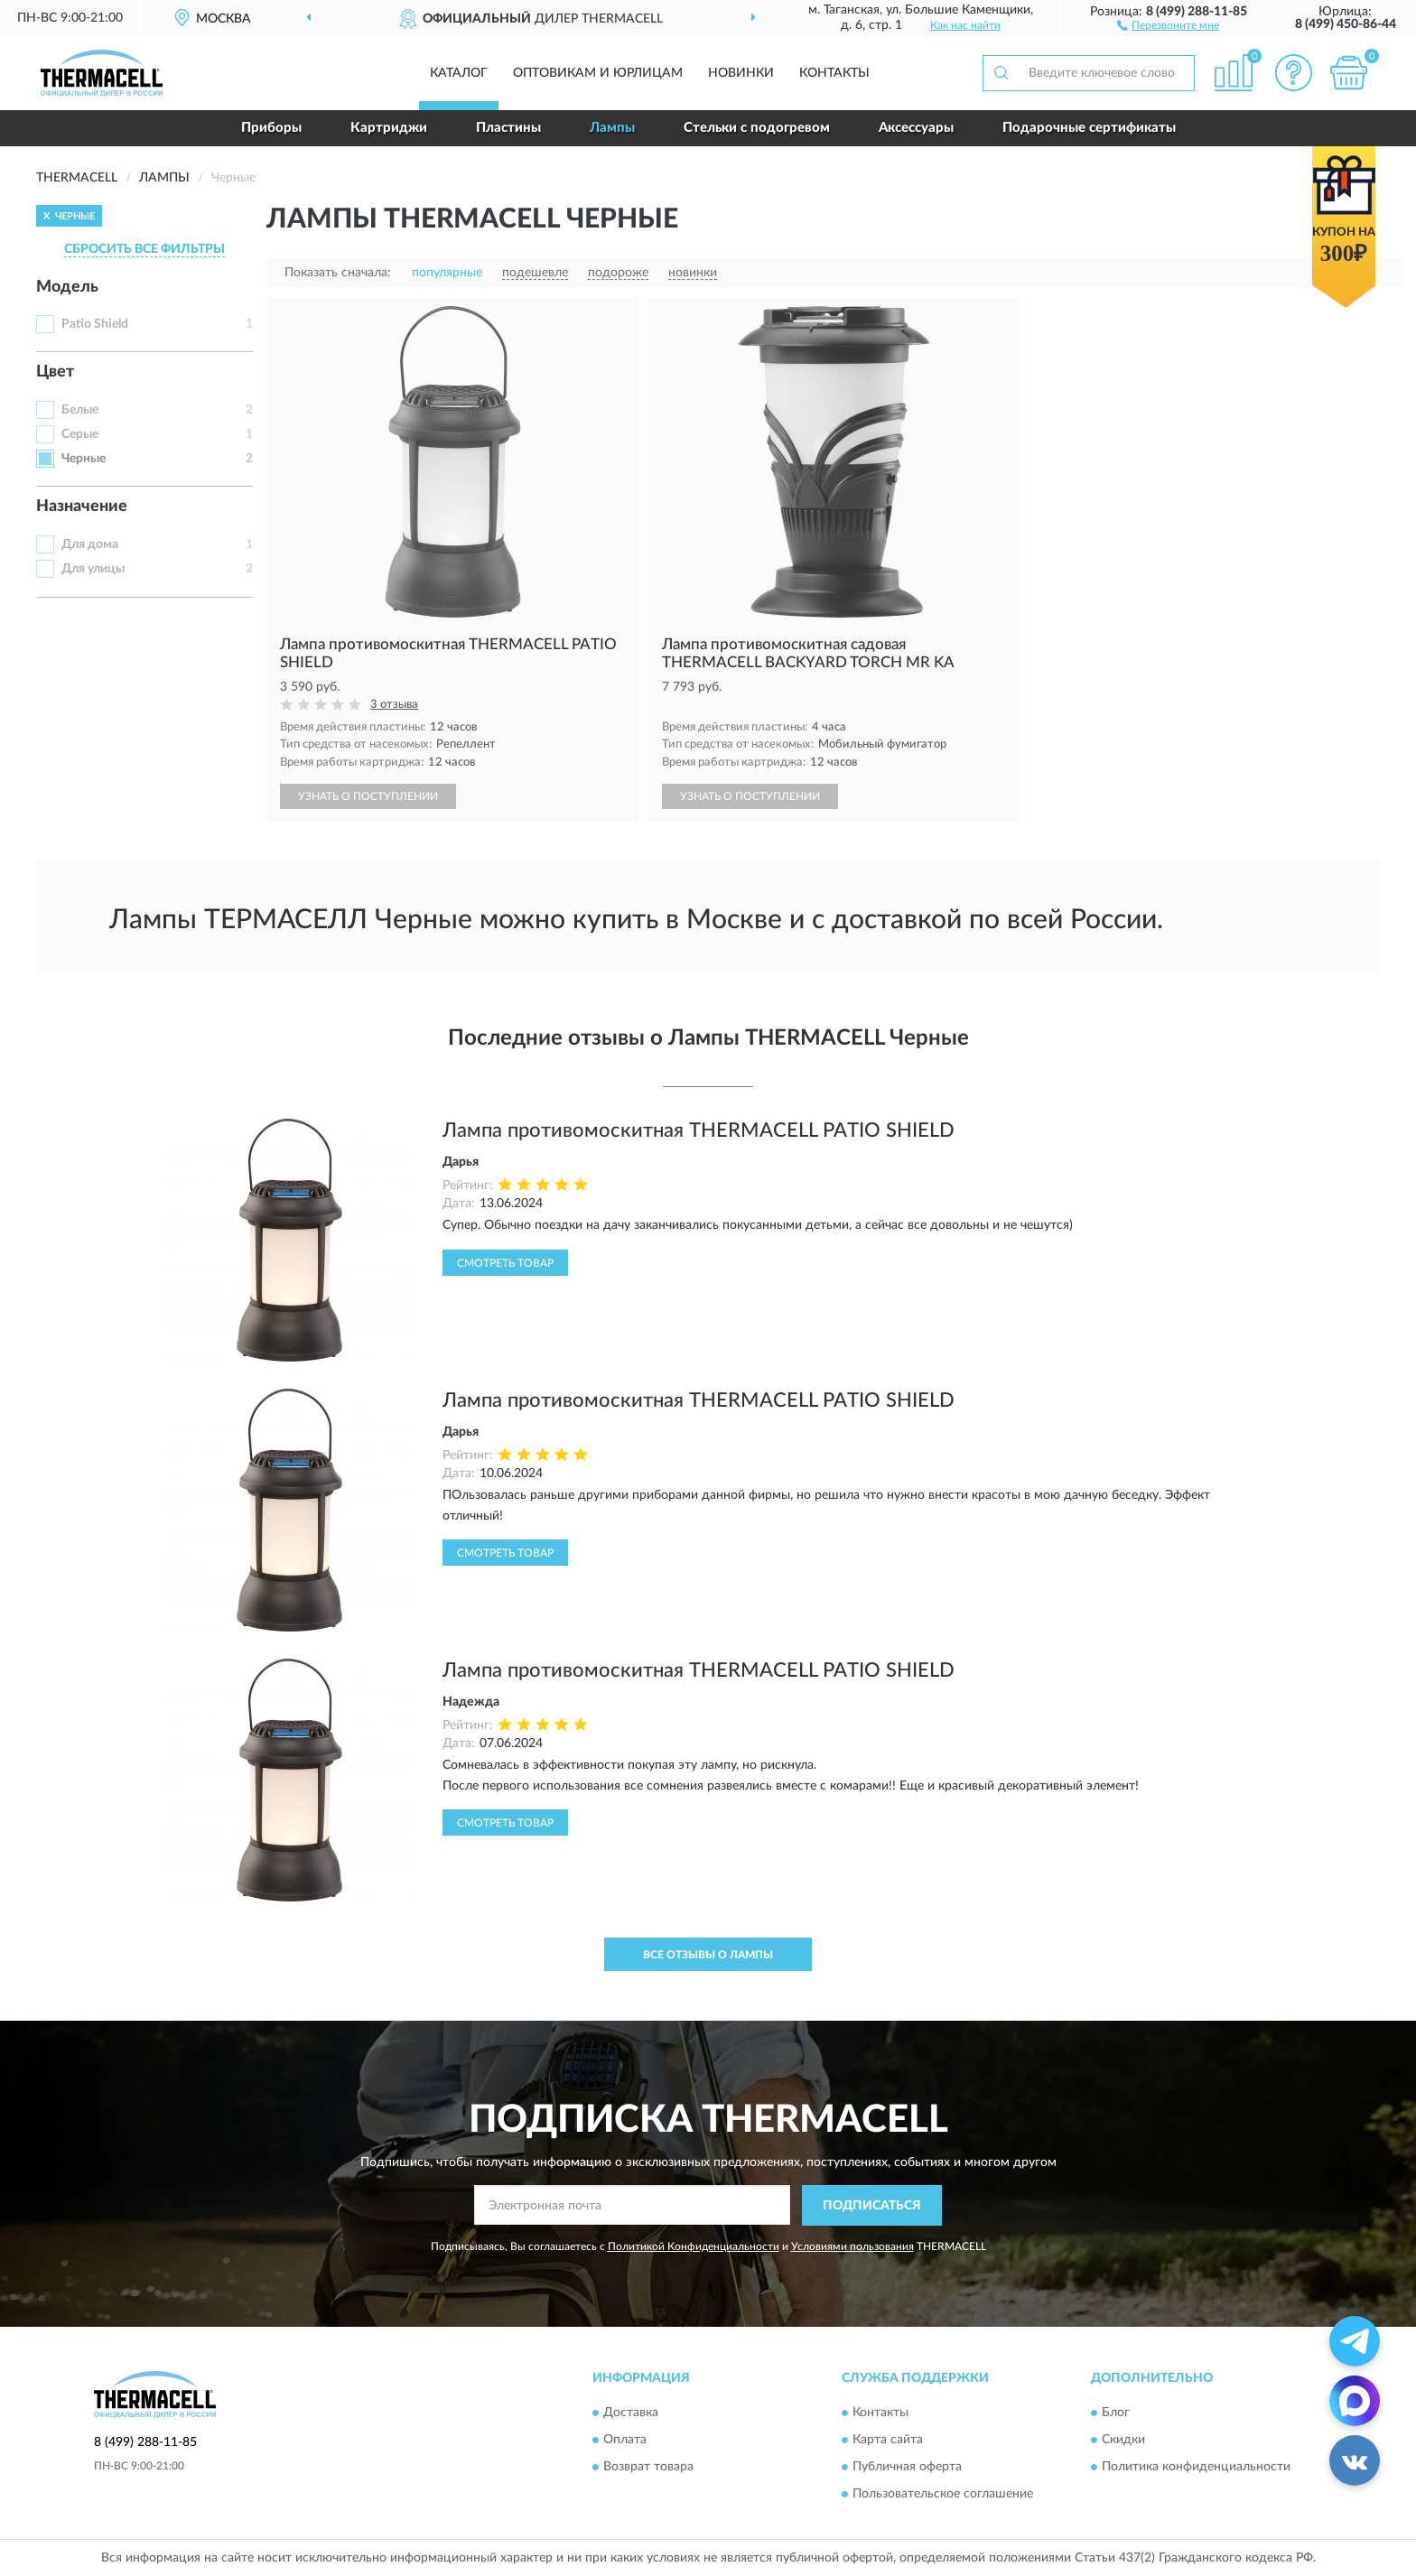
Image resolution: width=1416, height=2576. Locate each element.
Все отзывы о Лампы (708, 1954)
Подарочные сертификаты (1089, 128)
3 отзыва (394, 705)
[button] (1168, 24)
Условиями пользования (852, 2246)
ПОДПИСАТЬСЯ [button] (872, 2205)
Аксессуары (916, 128)
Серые (79, 434)
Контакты (834, 73)
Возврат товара (648, 2467)
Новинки (741, 73)
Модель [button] (67, 287)
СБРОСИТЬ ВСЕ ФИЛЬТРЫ (144, 249)
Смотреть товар (505, 1263)
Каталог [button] (459, 73)
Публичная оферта (907, 2467)
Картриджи (388, 128)
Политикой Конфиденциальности (693, 2246)
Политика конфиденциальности (1196, 2467)
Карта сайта (887, 2440)
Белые (79, 410)
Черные (83, 458)
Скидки (1123, 2440)
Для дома (89, 544)
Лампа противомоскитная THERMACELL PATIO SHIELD (698, 1130)
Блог (1116, 2413)
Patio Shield (94, 324)
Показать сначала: (337, 272)
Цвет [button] (55, 372)
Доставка (630, 2413)
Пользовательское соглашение (942, 2494)
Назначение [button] (81, 506)
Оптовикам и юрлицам (598, 73)
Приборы (271, 128)
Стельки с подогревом (757, 128)
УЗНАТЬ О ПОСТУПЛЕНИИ (368, 796)
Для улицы (93, 569)
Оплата (625, 2440)
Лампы (612, 128)
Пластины (508, 128)
